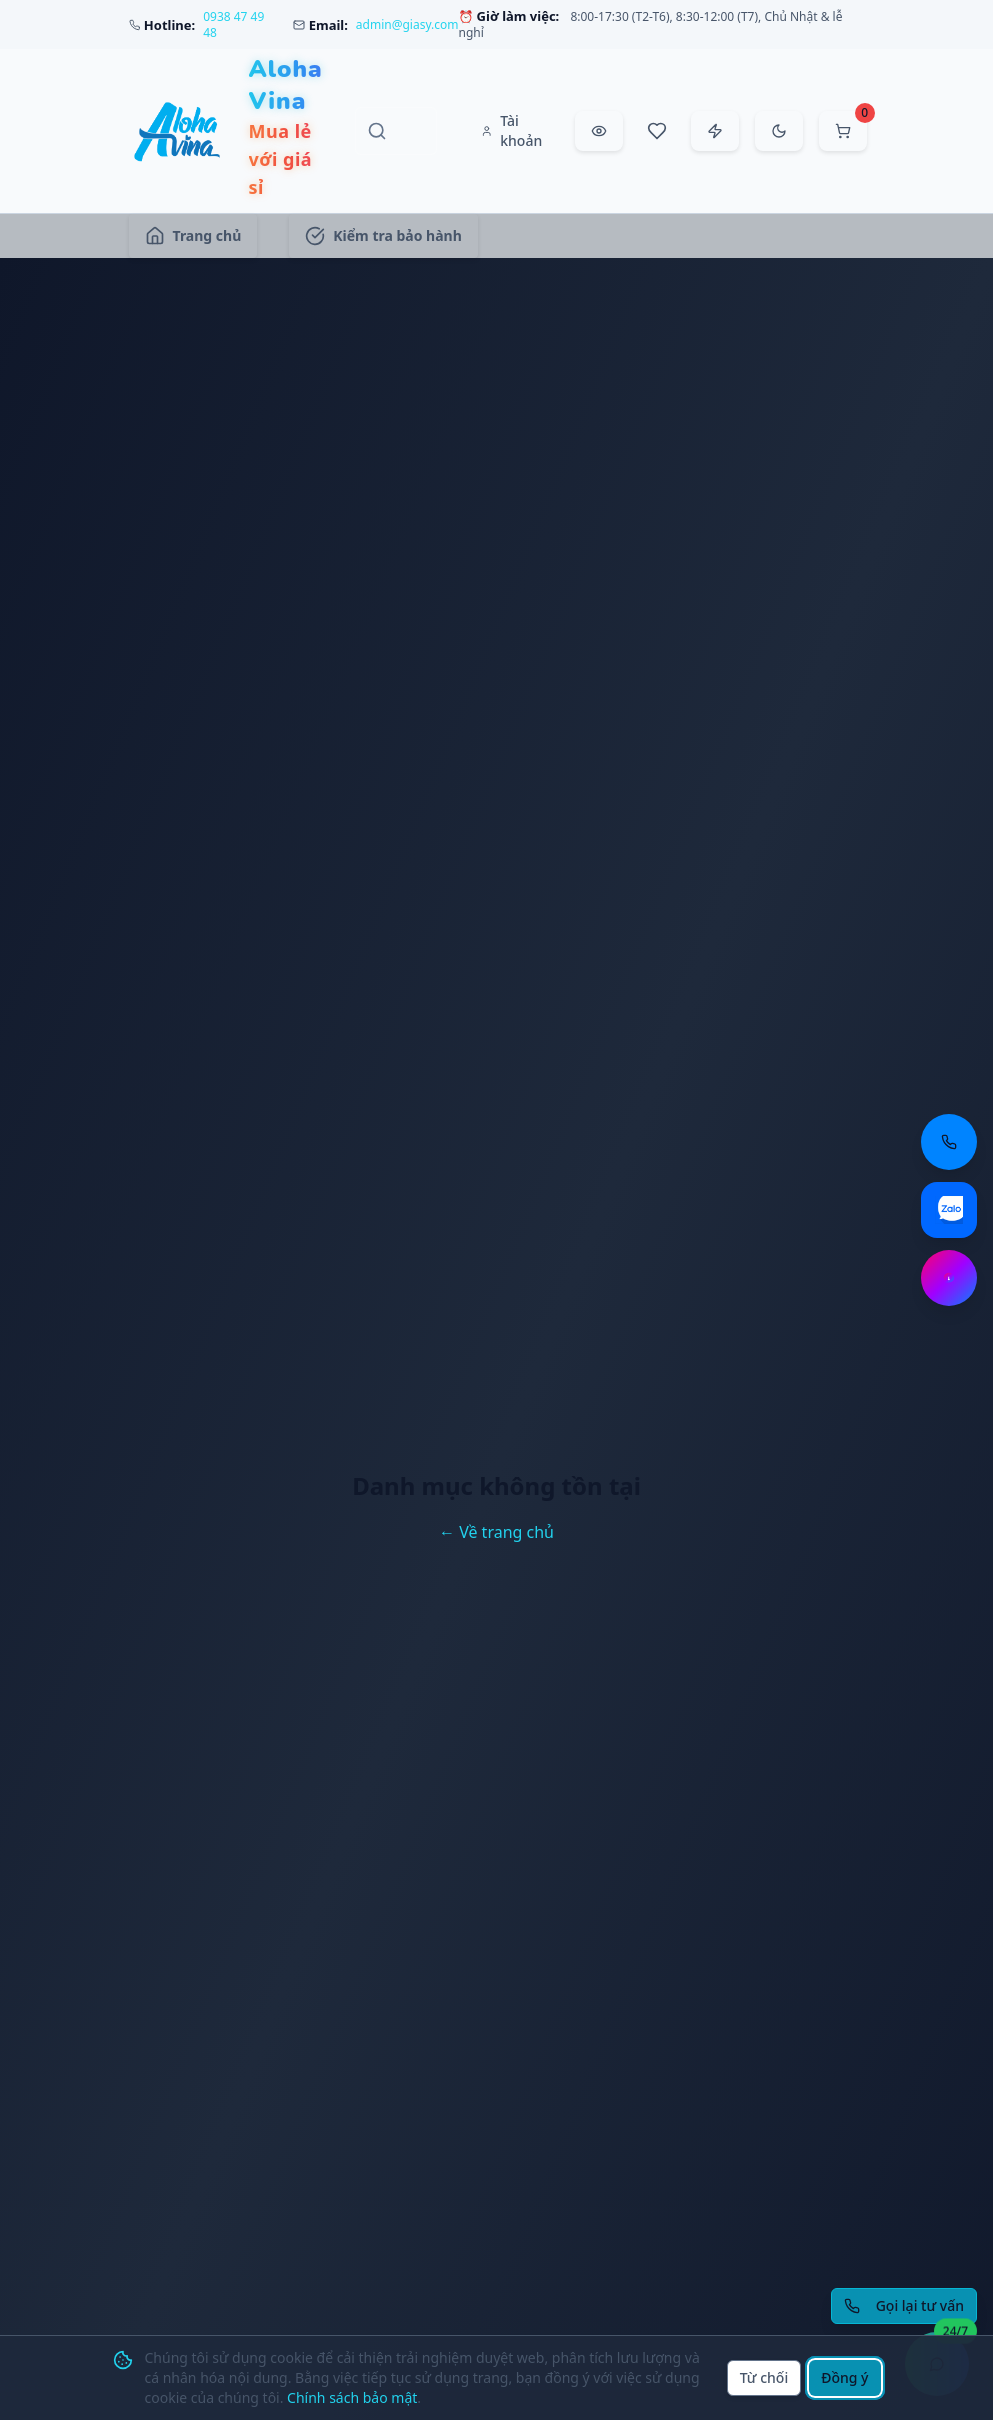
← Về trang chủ (496, 1532)
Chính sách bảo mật (352, 2397)
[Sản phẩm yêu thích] (657, 131)
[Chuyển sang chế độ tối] (779, 131)
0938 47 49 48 (233, 25)
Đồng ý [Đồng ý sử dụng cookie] (844, 2377)
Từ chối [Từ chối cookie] (764, 2377)
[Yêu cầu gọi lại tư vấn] (904, 2306)
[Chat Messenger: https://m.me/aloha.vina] (949, 1278)
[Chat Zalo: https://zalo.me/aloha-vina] (949, 1210)
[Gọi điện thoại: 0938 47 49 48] (949, 1142)
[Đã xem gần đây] (599, 131)
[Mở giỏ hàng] (843, 131)
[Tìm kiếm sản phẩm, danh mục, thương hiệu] (396, 131)
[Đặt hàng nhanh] (715, 131)
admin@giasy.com (407, 25)
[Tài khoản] (514, 131)
